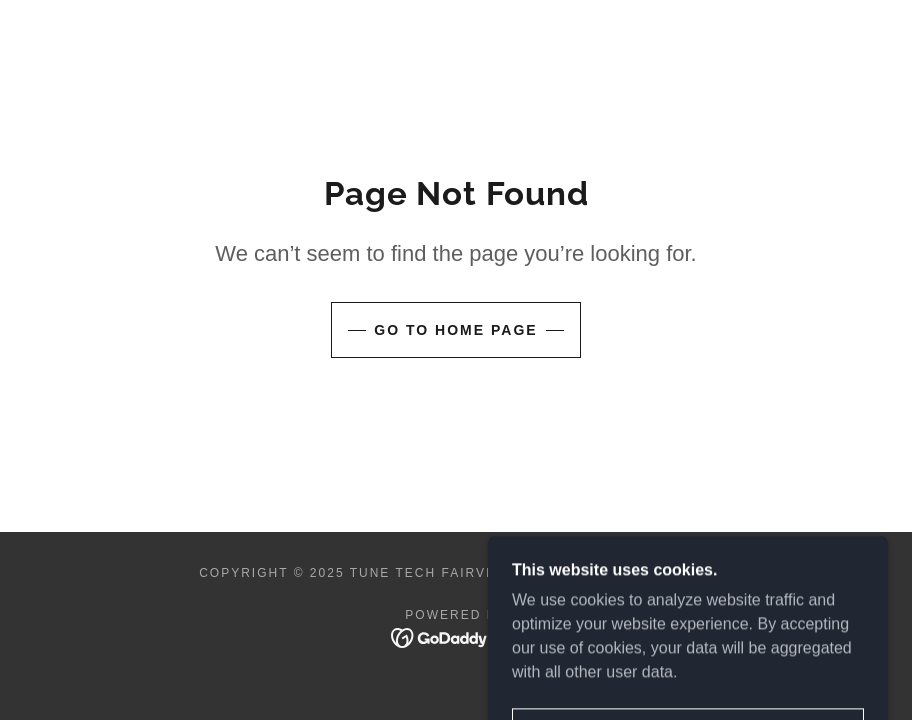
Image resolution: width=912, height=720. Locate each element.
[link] (456, 636)
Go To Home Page (455, 330)
